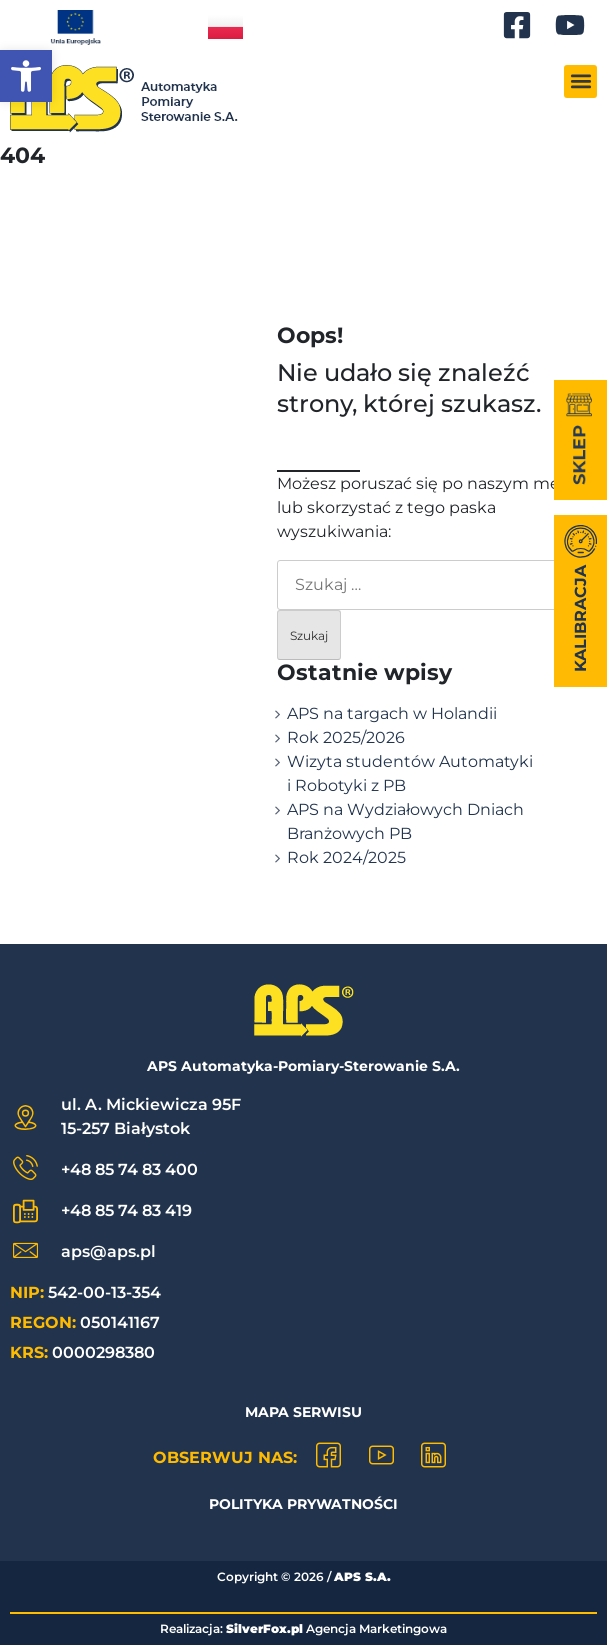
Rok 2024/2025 (346, 857)
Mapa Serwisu (303, 1412)
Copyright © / (304, 1576)
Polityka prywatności (303, 1504)
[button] (26, 76)
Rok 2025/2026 (346, 737)
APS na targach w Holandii (392, 713)
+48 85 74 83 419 (126, 1210)
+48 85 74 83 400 (129, 1169)
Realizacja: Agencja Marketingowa (303, 1628)
